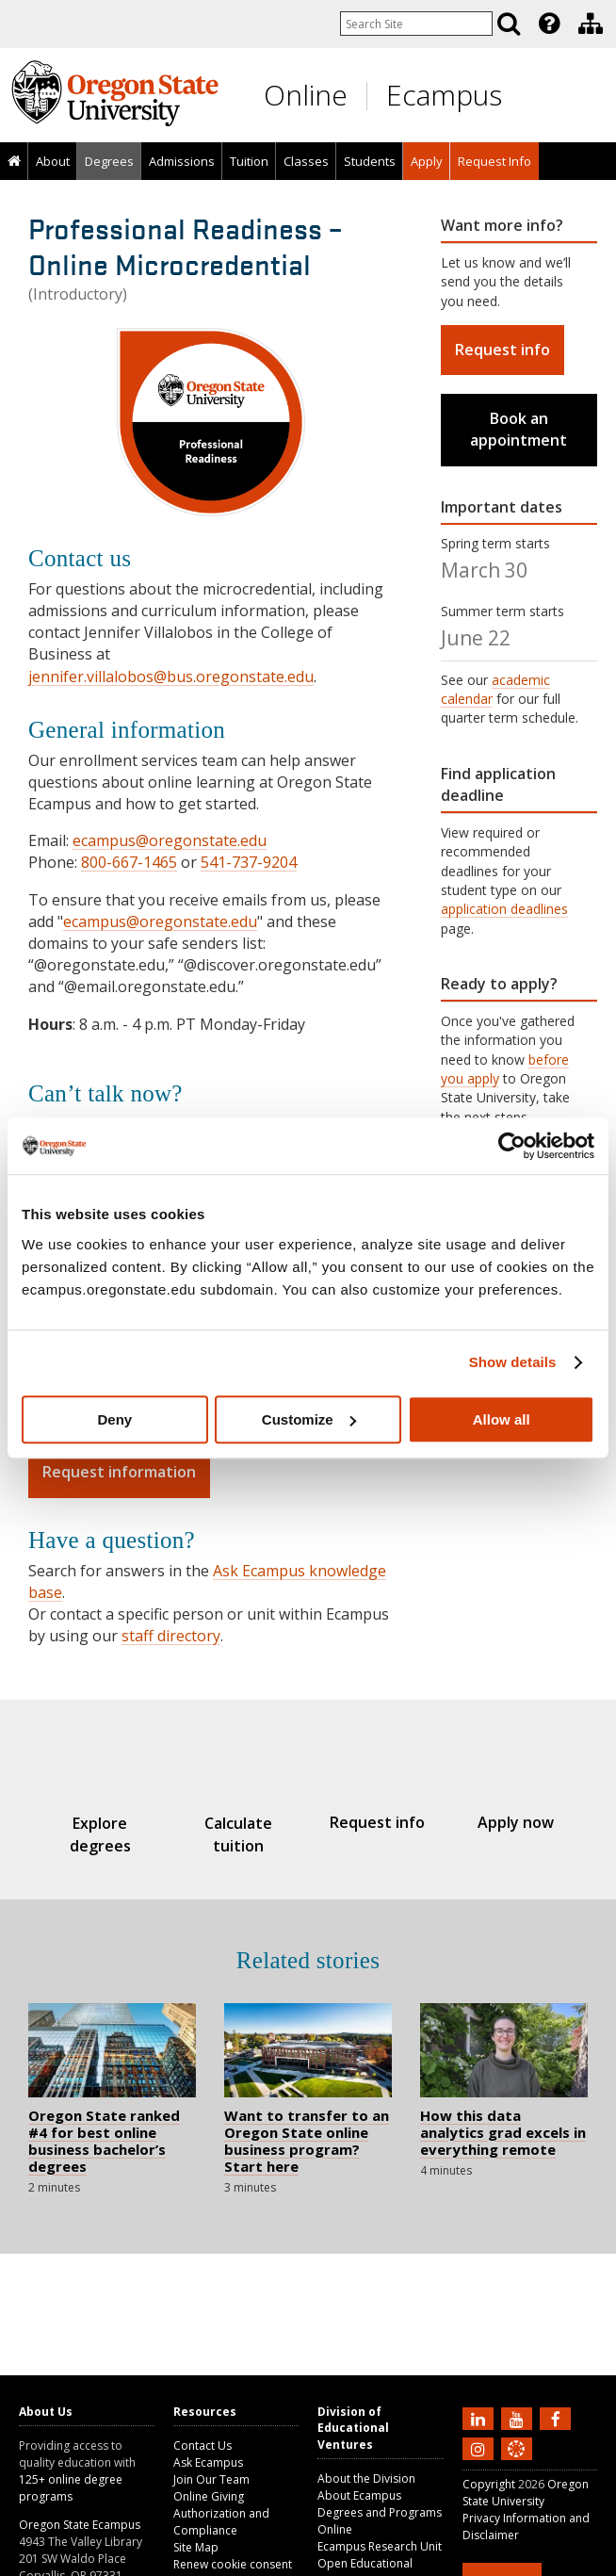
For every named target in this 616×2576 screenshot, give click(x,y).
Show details (513, 1362)
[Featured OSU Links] (549, 23)
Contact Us (202, 2445)
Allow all (501, 1419)
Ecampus (444, 94)
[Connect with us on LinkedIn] (480, 2417)
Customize (309, 1419)
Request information (119, 1471)
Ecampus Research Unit (379, 2546)
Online (306, 94)
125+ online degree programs (70, 2487)
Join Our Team (211, 2479)
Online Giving (208, 2496)
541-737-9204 (249, 862)
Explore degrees (100, 1834)
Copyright (488, 2484)
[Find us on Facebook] (557, 2417)
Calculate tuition (238, 1834)
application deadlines (504, 909)
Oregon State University (525, 2492)
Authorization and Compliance (221, 2521)
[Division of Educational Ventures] (590, 23)
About (53, 161)
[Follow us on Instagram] (480, 2447)
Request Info (494, 161)
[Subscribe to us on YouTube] (519, 2417)
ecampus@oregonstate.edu (170, 840)
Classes (306, 161)
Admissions (182, 161)
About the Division (366, 2478)
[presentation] (547, 23)
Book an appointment (518, 429)
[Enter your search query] (416, 23)
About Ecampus (359, 2495)
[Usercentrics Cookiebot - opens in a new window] (512, 1146)
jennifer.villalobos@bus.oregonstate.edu (171, 676)
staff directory (171, 1635)
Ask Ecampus (208, 2462)
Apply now (516, 1822)
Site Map (196, 2547)
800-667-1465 (129, 862)
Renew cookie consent (232, 2564)
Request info (502, 349)
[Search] (509, 23)
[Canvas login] (516, 2463)
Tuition (249, 161)
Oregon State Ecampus (79, 2525)
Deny (114, 1419)
